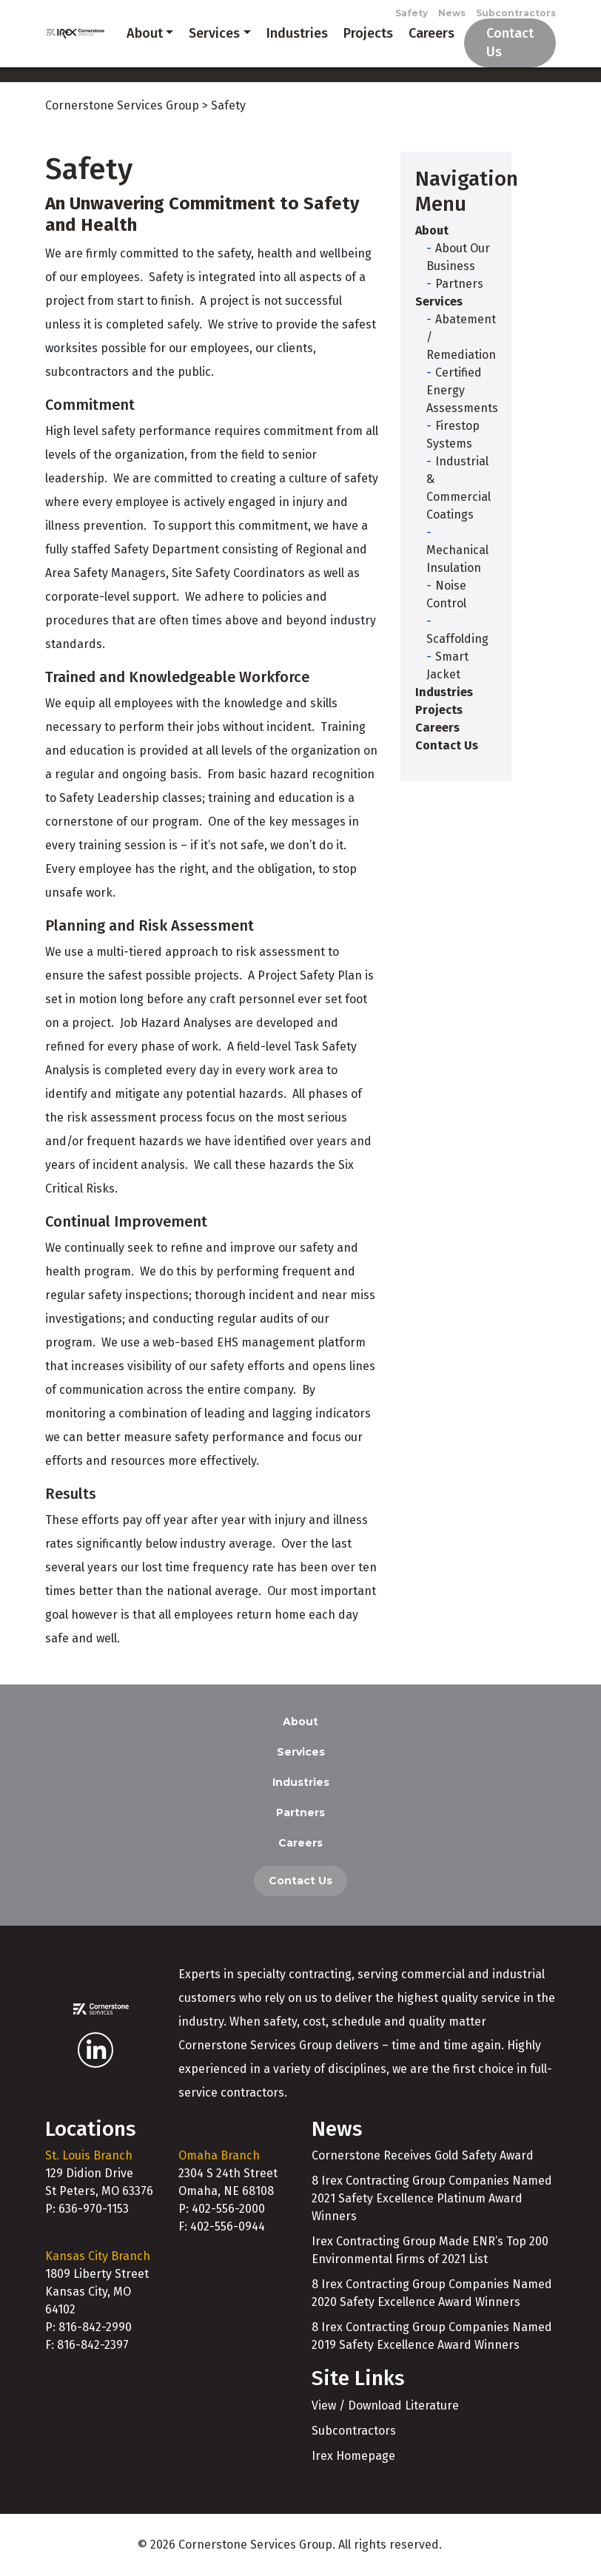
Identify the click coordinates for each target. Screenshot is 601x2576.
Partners (459, 284)
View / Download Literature (385, 2405)
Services (214, 33)
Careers (431, 33)
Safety (411, 12)
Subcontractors (516, 12)
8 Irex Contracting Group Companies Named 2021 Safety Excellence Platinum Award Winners (432, 2198)
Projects (368, 33)
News (452, 12)
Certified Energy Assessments (462, 390)
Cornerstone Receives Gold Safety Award (423, 2155)
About (145, 33)
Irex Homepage (353, 2456)
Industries (297, 33)
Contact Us (510, 42)
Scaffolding (457, 639)
